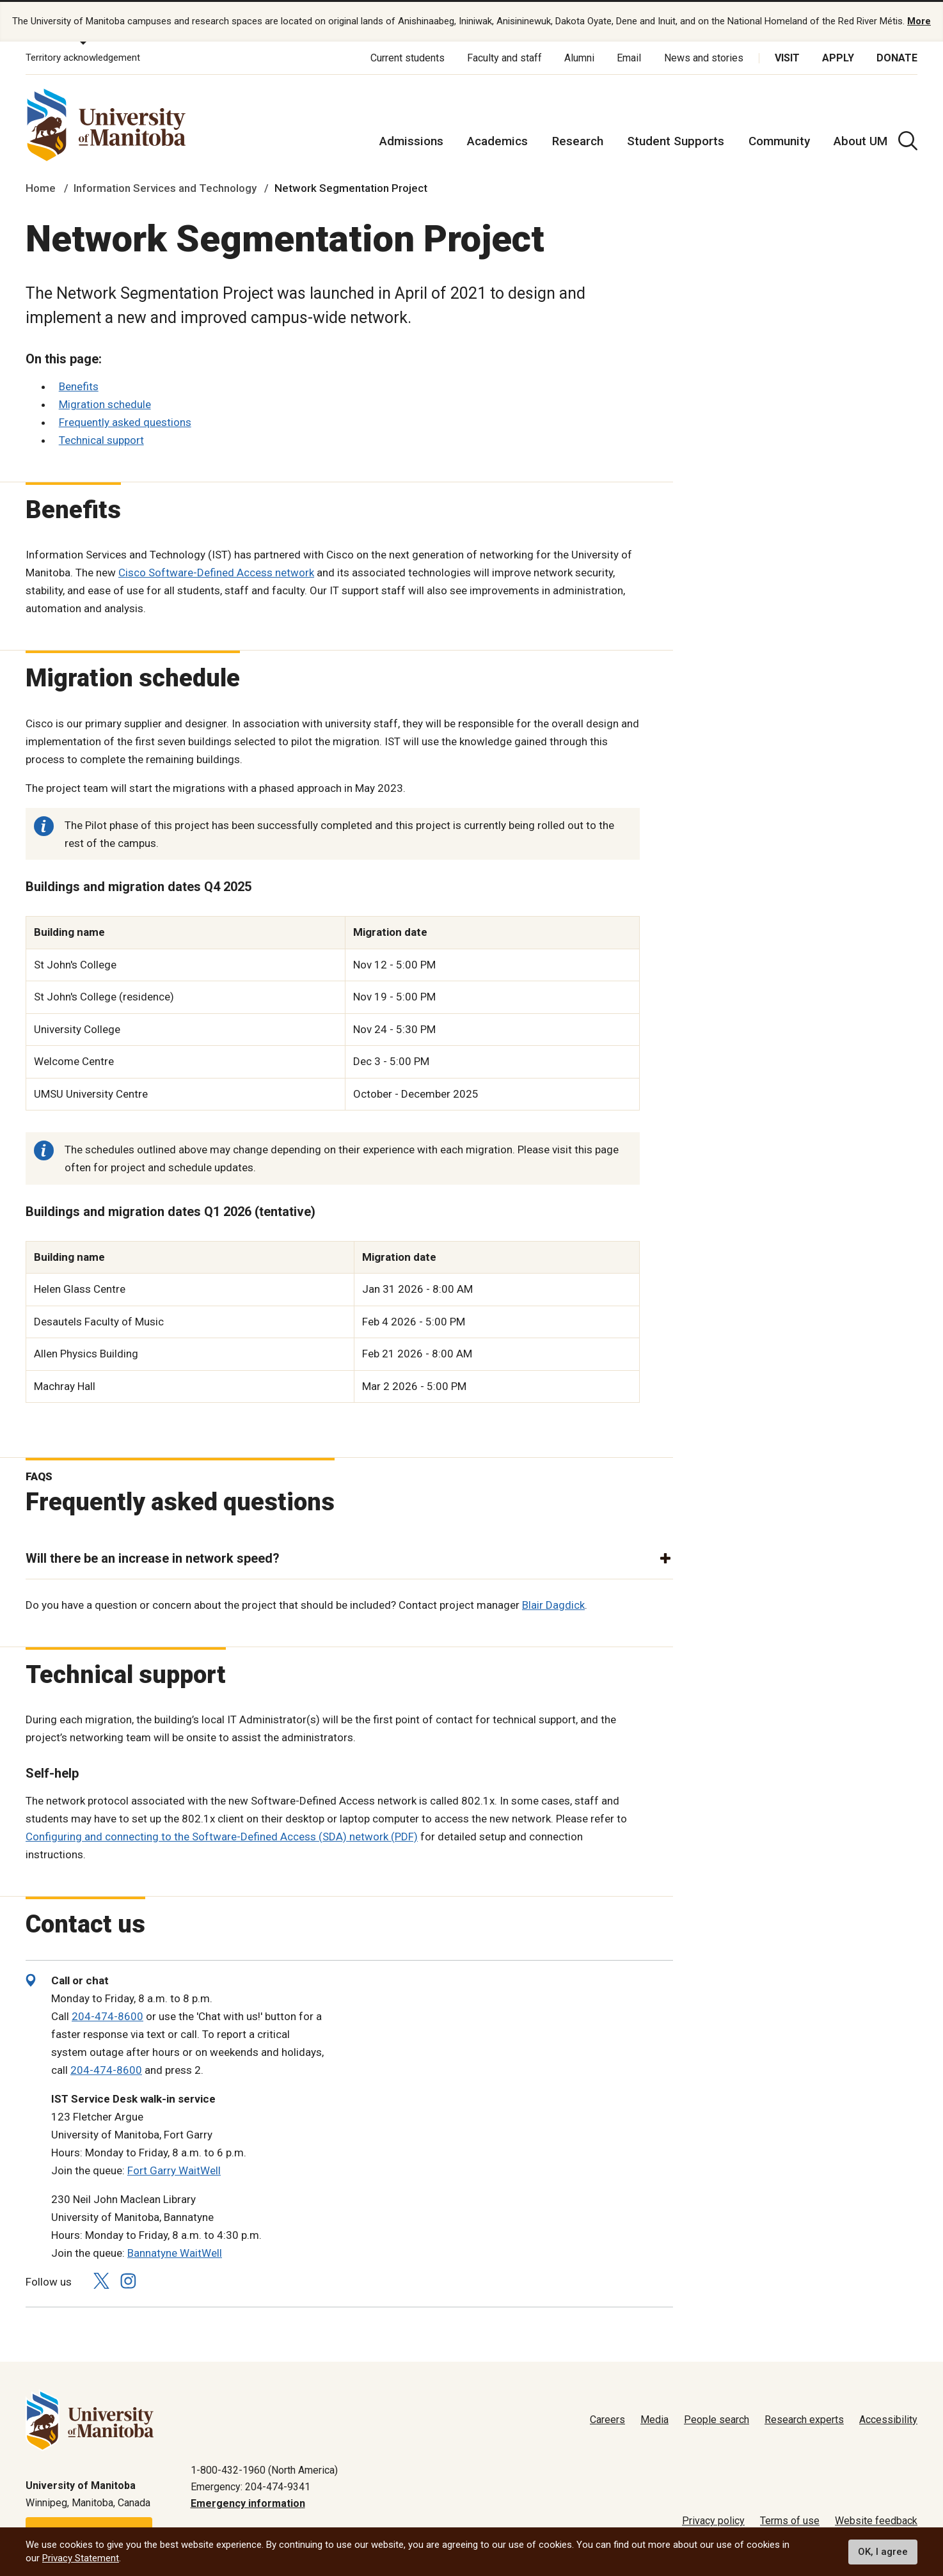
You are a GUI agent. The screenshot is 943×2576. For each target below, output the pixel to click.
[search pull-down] (907, 140)
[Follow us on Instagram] (128, 2280)
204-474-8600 (107, 2015)
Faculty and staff (504, 57)
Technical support (101, 439)
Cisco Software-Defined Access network (216, 572)
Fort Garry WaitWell (174, 2169)
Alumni (579, 57)
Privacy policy (713, 2521)
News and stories (703, 57)
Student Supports (675, 140)
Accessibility (888, 2420)
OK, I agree (883, 2551)
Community (779, 140)
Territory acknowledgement (83, 57)
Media (654, 2420)
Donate (896, 57)
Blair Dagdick (553, 1604)
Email (629, 57)
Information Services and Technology (165, 188)
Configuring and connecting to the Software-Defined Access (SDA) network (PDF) (222, 1835)
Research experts (804, 2420)
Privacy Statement (80, 2558)
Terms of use (790, 2521)
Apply (838, 57)
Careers (607, 2420)
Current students (407, 57)
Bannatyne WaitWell (174, 2252)
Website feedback (876, 2521)
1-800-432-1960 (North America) (264, 2469)
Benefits (79, 385)
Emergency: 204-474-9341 (250, 2486)
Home (41, 188)
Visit (787, 57)
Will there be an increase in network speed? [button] (153, 1557)
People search (716, 2420)
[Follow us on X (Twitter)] (101, 2280)
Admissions (411, 140)
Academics (497, 140)
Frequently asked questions (125, 421)
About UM (860, 140)
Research (577, 140)
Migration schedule (105, 403)
